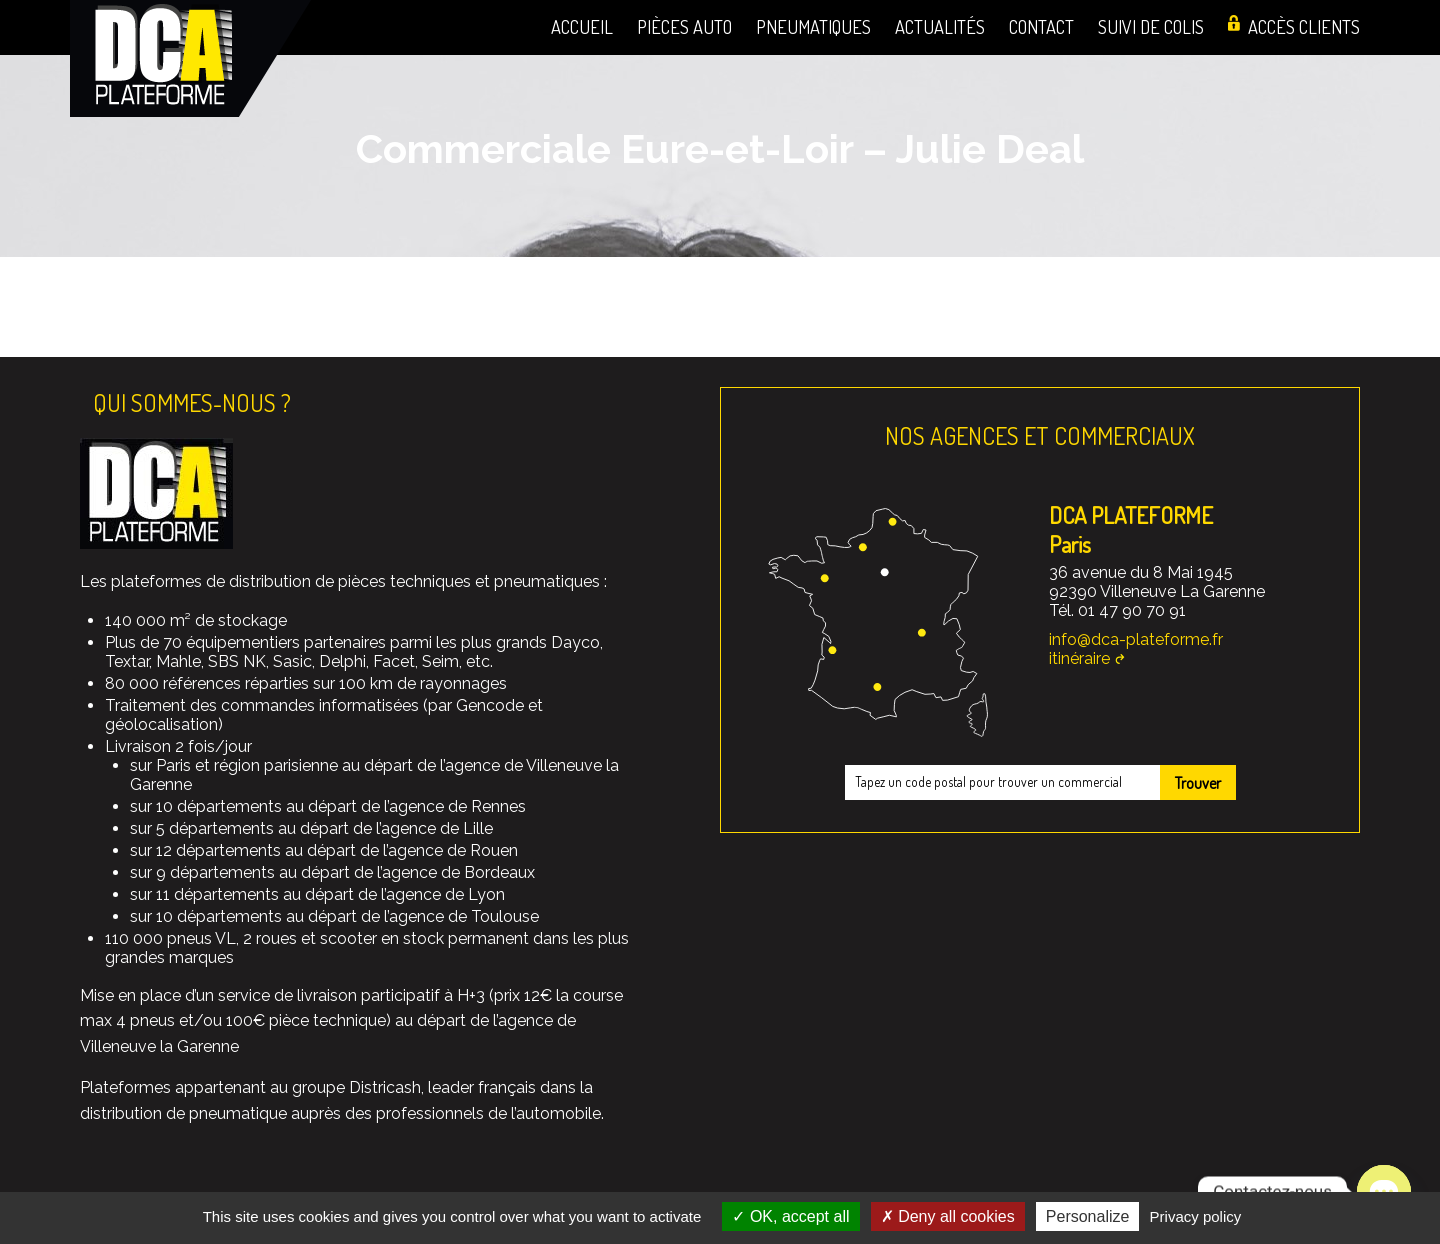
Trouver (1198, 783)
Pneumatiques (813, 26)
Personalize (1088, 1216)
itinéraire (1079, 658)
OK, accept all (790, 1216)
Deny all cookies (948, 1216)
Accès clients (1304, 26)
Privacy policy (1196, 1216)
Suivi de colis (1151, 26)
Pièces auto (684, 26)
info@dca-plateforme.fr (1136, 639)
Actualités (940, 26)
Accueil (582, 26)
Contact (1041, 26)
